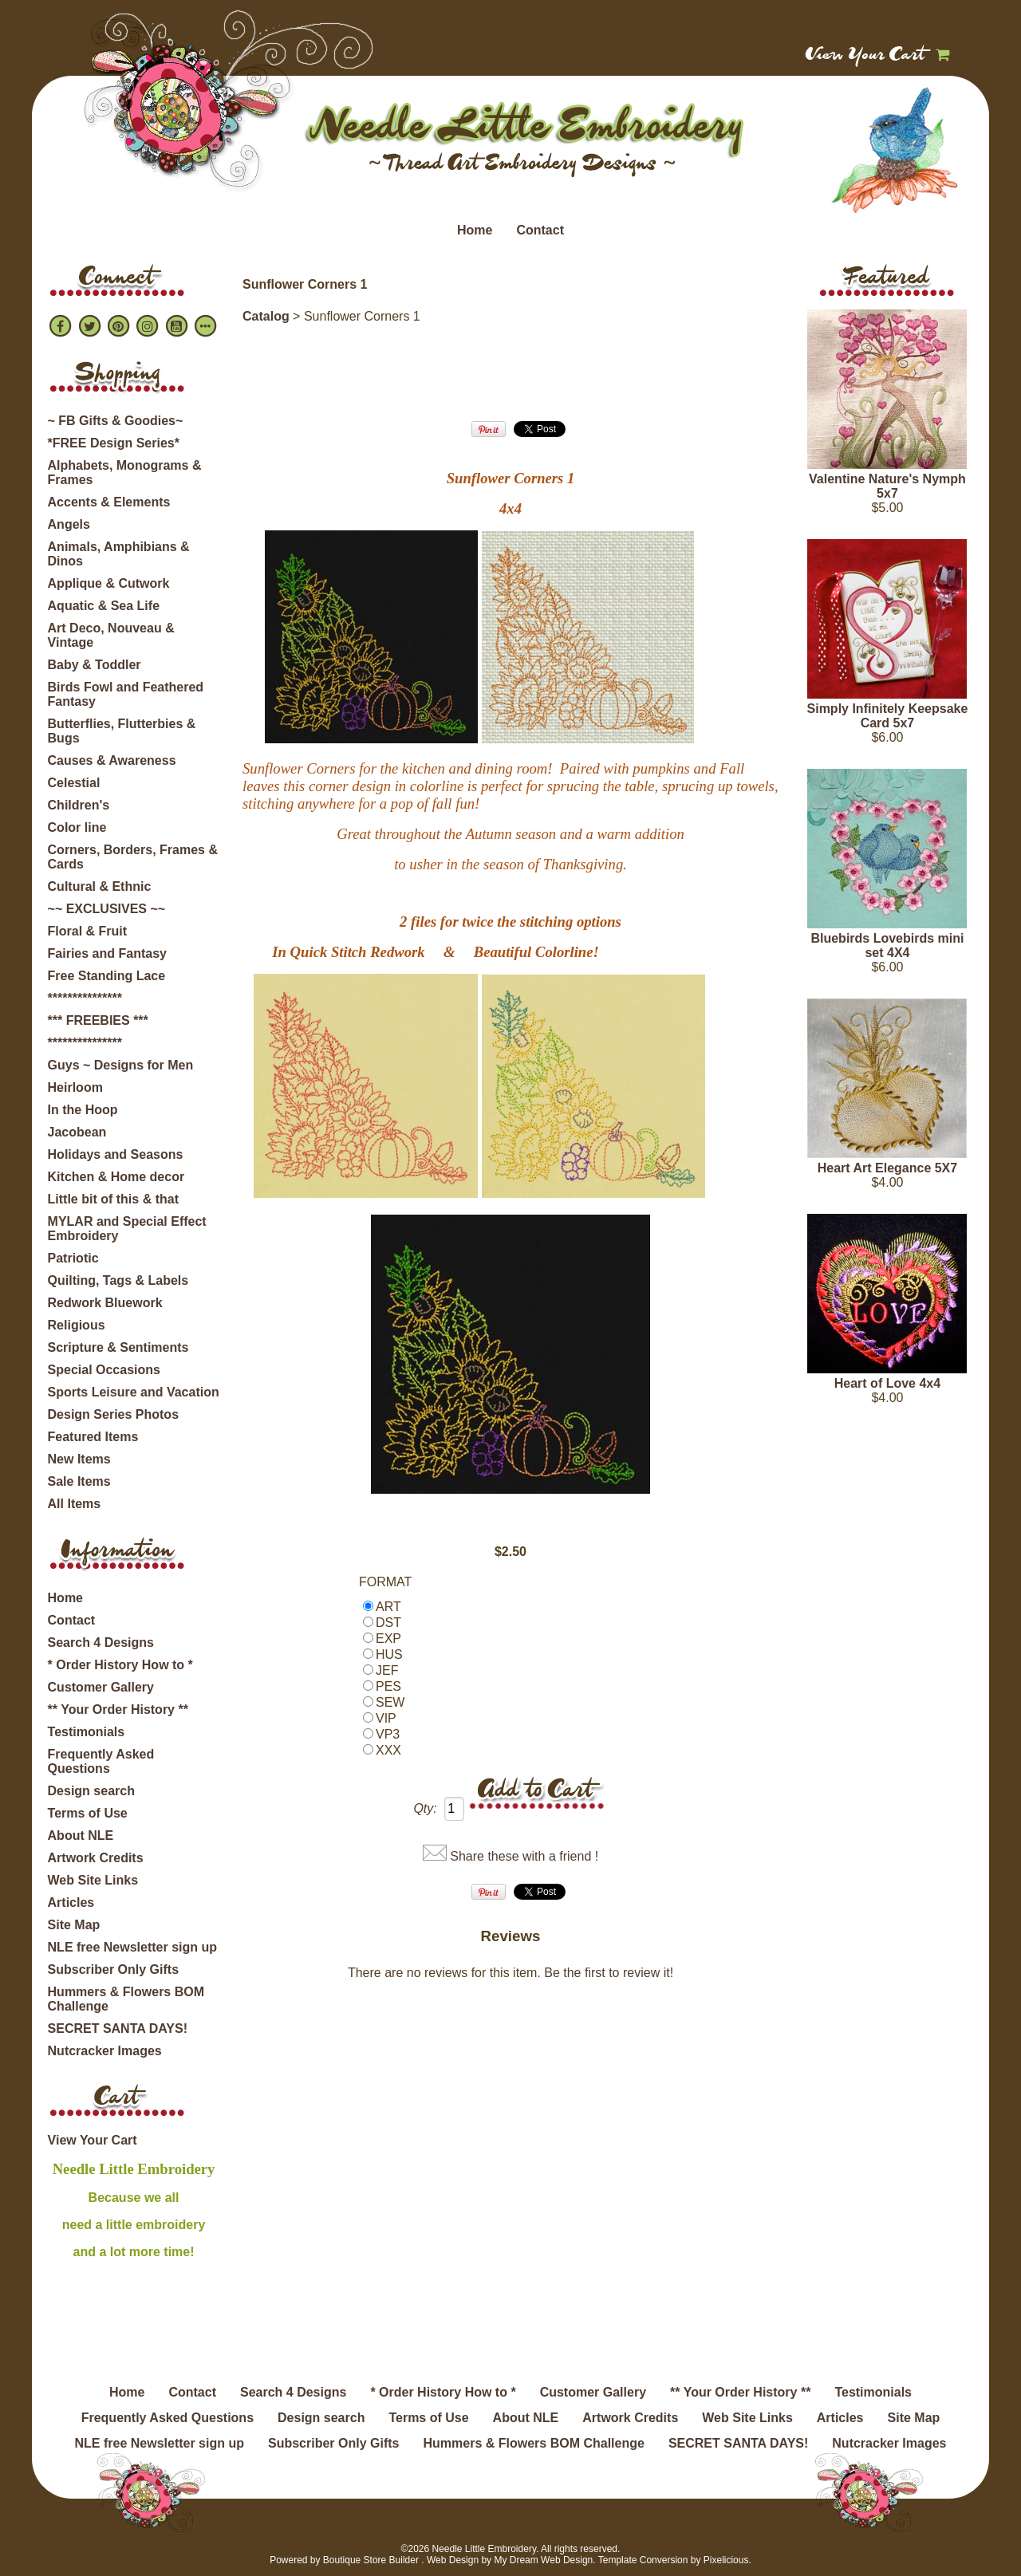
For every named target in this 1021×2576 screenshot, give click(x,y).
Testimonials (86, 1732)
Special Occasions (104, 1370)
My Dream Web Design (543, 2560)
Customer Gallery (101, 1687)
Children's (79, 805)
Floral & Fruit (88, 931)
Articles (71, 1902)
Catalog (266, 316)
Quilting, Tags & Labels (118, 1280)
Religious (76, 1325)
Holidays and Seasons (115, 1154)
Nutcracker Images (105, 2051)
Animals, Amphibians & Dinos (119, 554)
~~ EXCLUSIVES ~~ (107, 909)
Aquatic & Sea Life (104, 605)
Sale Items (79, 1481)
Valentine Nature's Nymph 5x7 (887, 486)
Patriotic (73, 1258)
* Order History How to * (120, 1665)
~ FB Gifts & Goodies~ (115, 420)
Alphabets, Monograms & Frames (125, 472)
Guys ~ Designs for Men (121, 1065)
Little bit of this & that (113, 1199)
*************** (85, 998)
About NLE (81, 1835)
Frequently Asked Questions (101, 1761)
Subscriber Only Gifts (113, 1969)
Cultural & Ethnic (100, 886)
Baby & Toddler (94, 665)
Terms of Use (88, 1813)
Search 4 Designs (101, 1642)
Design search (91, 1791)
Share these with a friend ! (524, 1856)
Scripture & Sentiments (118, 1347)
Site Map (74, 1925)
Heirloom (75, 1087)
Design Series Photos (113, 1414)
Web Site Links (93, 1880)
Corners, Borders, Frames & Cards (133, 857)
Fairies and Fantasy (107, 953)
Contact (540, 230)
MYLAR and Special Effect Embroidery (127, 1229)
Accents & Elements (109, 502)
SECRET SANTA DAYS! (117, 2028)
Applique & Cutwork (109, 583)
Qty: (424, 1808)
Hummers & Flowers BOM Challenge (126, 1999)
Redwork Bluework (105, 1303)
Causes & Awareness (112, 760)
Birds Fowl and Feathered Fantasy (126, 694)
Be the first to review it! (608, 1972)
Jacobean (77, 1132)
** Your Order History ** (118, 1709)
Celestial (74, 783)
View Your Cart (865, 56)
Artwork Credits (96, 1858)
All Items (74, 1504)
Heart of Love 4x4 (887, 1383)
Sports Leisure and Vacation (133, 1392)
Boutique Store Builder (371, 2560)
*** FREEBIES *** (98, 1020)
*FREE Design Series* (113, 443)
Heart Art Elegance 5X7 (887, 1168)
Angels (69, 524)
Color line (77, 827)
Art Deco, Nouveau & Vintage (111, 635)
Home (474, 230)
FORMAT (385, 1582)
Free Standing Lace (107, 976)
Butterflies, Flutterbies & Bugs (122, 731)
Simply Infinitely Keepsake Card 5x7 (887, 716)
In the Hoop (83, 1110)
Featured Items (93, 1437)
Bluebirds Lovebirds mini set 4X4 (887, 945)
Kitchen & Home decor (116, 1177)
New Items (79, 1459)
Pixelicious (726, 2560)
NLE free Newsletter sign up (133, 1947)
